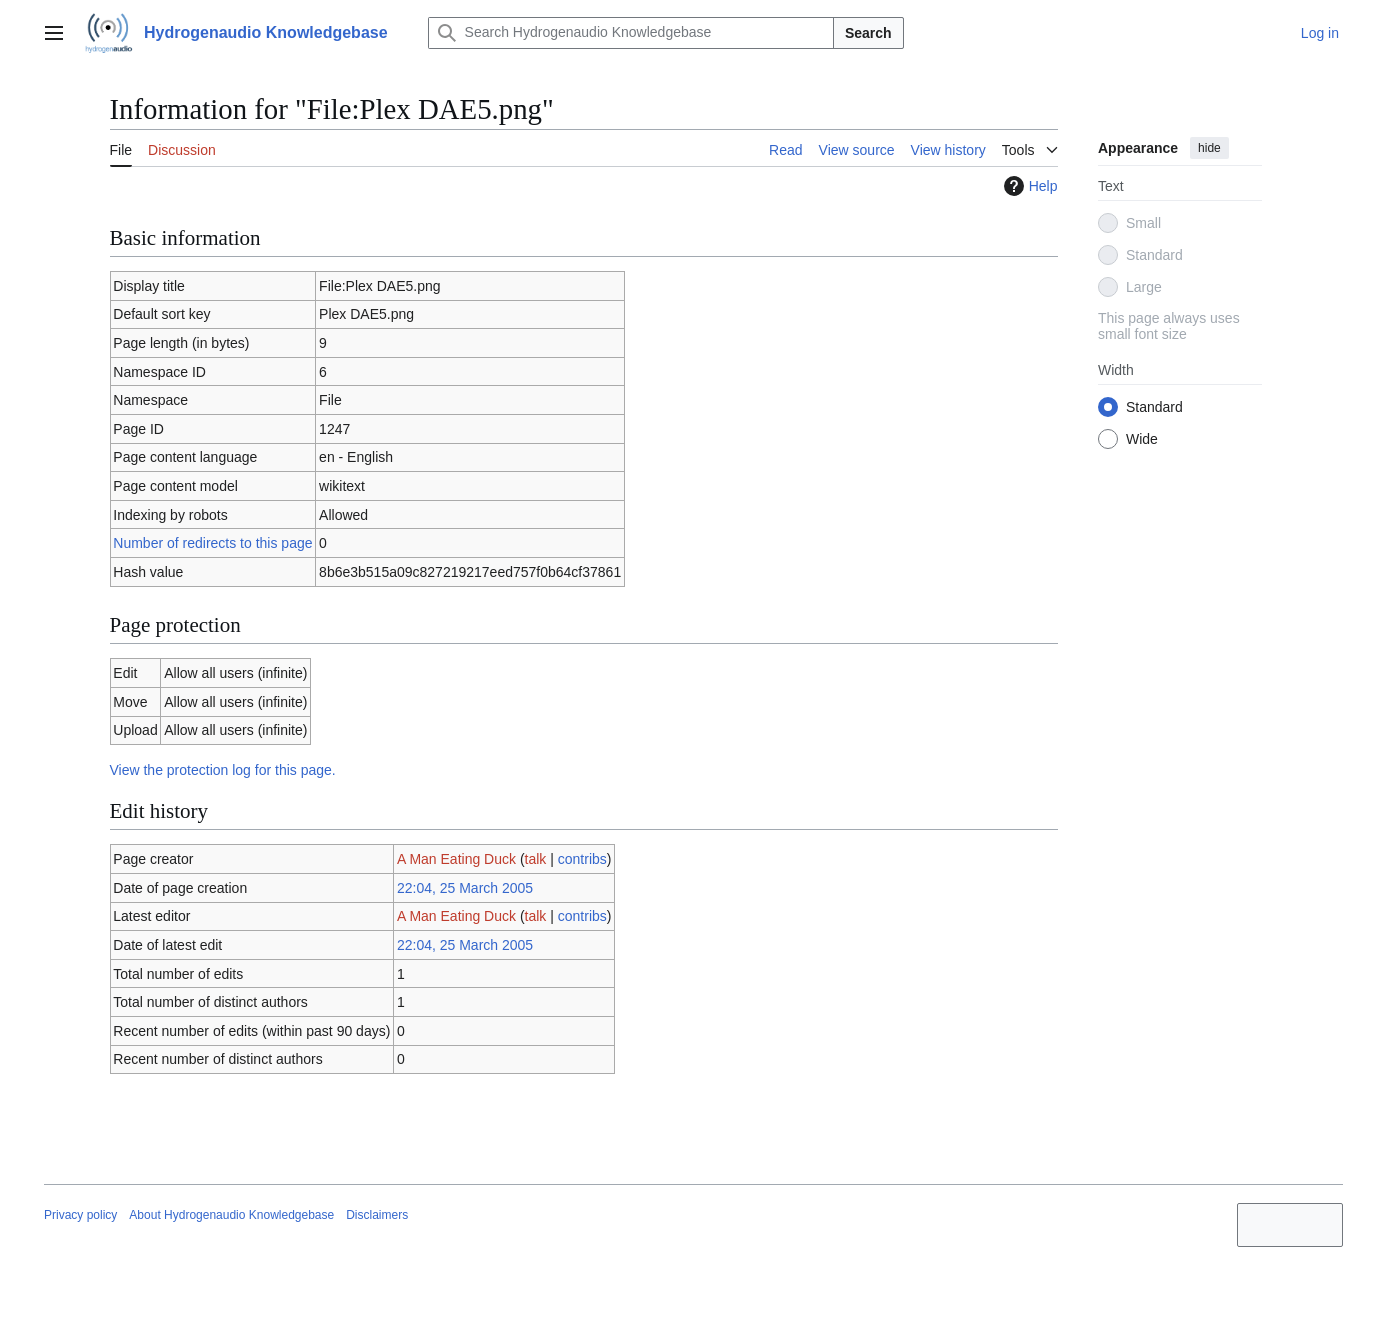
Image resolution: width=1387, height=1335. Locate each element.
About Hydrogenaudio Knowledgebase (231, 1215)
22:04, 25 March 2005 (465, 888)
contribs (582, 859)
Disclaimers (377, 1215)
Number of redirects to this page (212, 543)
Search (868, 33)
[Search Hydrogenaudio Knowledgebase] (631, 33)
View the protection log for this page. (223, 770)
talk (536, 859)
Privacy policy (80, 1215)
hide (1209, 148)
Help (1028, 186)
